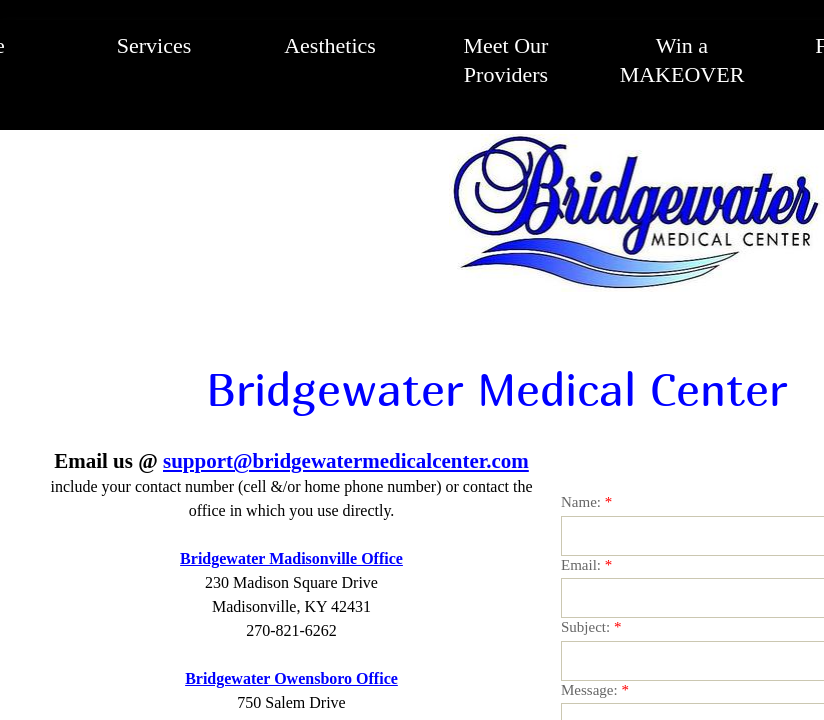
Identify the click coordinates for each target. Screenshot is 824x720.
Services (154, 45)
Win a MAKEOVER (682, 60)
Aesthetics (330, 45)
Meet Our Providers (506, 60)
